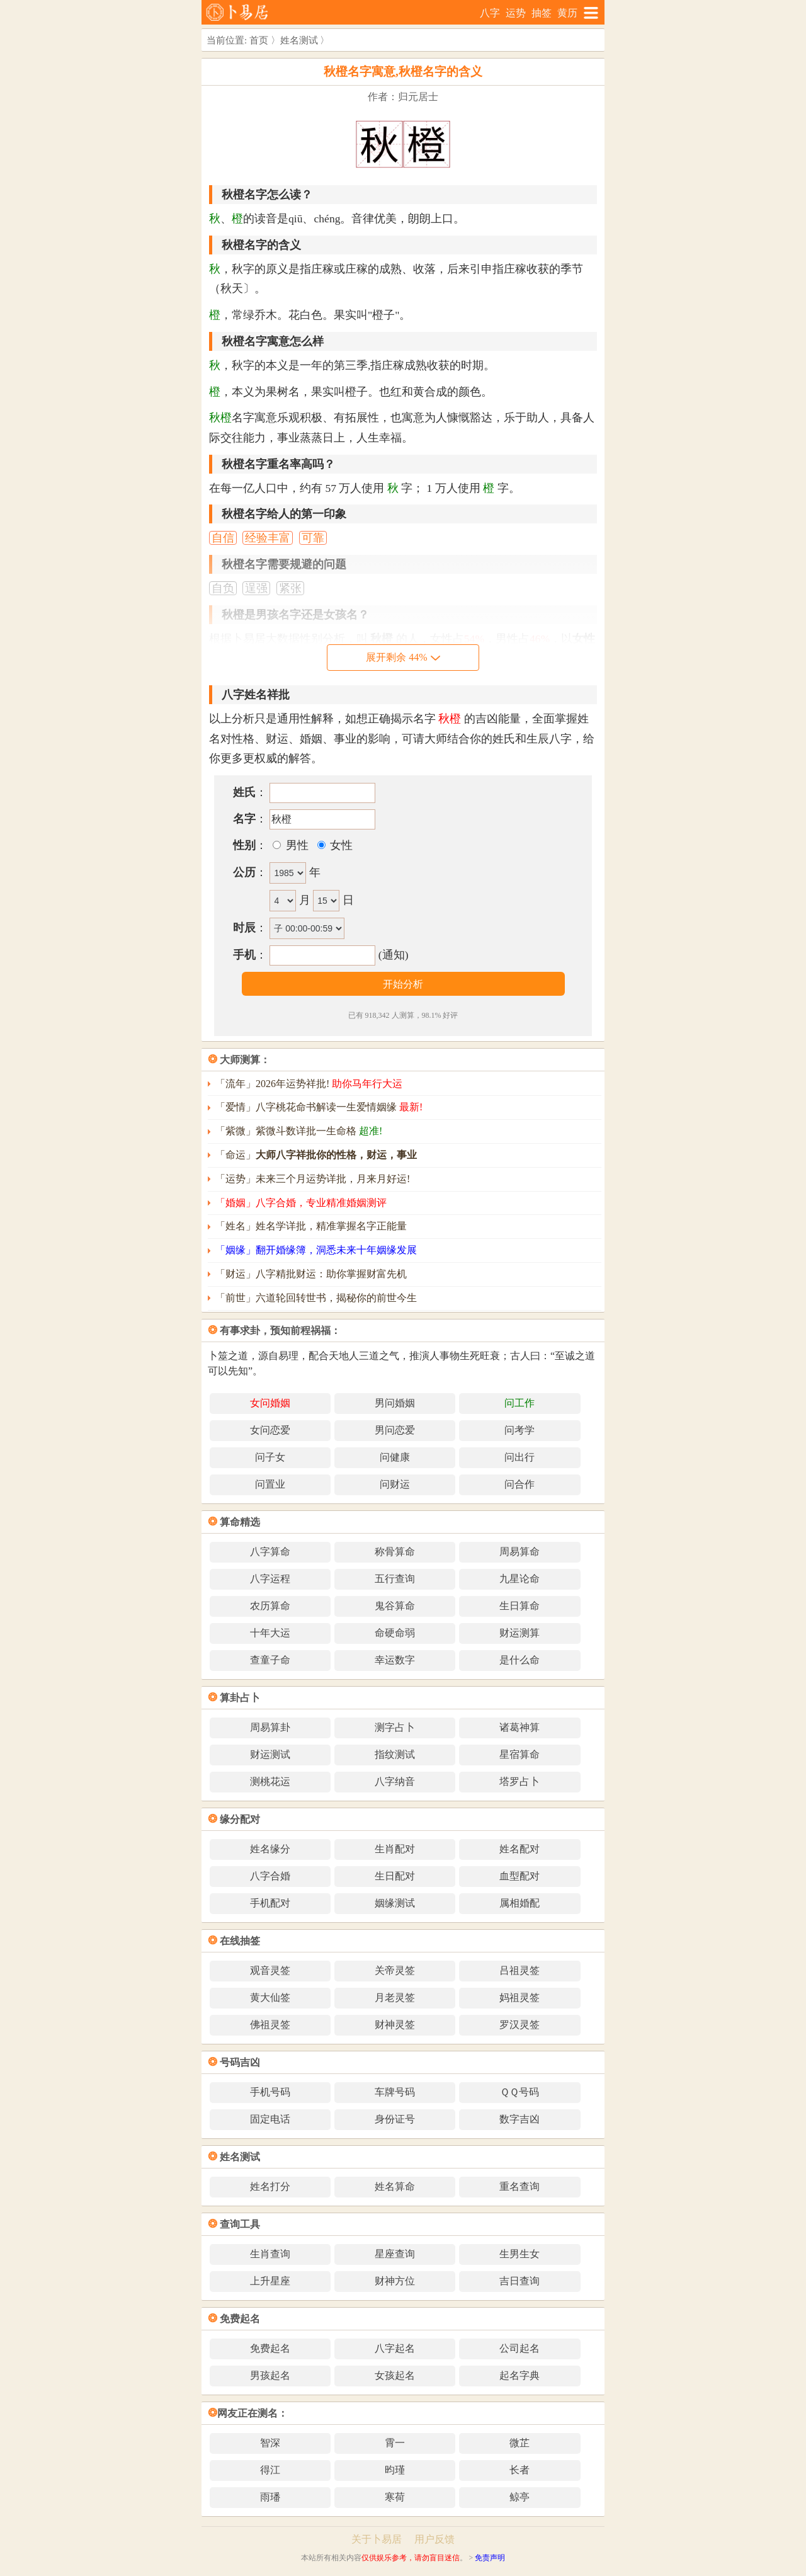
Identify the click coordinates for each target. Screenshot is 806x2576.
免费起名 (270, 2348)
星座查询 (395, 2253)
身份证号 (395, 2119)
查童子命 (270, 1660)
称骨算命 (395, 1551)
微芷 (519, 2442)
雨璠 (270, 2497)
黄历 (567, 13)
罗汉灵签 (519, 2024)
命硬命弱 (395, 1632)
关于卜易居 (376, 2539)
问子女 (270, 1457)
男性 (295, 845)
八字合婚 (270, 1876)
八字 (490, 13)
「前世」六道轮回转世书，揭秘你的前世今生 (316, 1297)
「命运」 (316, 1154)
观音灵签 (270, 1970)
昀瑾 (395, 2470)
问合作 (519, 1484)
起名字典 (519, 2375)
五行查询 (395, 1578)
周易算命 (519, 1551)
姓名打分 (270, 2186)
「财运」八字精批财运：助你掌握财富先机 (311, 1273)
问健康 (395, 1457)
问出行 (519, 1457)
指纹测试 (395, 1754)
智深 (270, 2442)
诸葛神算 (519, 1727)
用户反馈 (434, 2539)
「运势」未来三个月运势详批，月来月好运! (312, 1178)
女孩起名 (395, 2375)
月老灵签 (395, 1997)
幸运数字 (395, 1660)
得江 (270, 2470)
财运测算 (519, 1632)
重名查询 (519, 2186)
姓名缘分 (270, 1849)
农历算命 (270, 1605)
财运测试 (270, 1754)
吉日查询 (519, 2281)
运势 (516, 13)
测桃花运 (270, 1781)
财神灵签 (395, 2024)
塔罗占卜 (519, 1781)
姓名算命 (395, 2186)
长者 (519, 2470)
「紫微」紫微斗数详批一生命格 (298, 1131)
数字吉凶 (519, 2119)
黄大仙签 (270, 1997)
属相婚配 (519, 1903)
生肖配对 (395, 1849)
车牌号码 (395, 2092)
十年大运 (270, 1632)
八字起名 (395, 2348)
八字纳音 (395, 1781)
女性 (340, 845)
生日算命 (519, 1605)
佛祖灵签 (270, 2024)
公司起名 (519, 2348)
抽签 (541, 13)
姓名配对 (519, 1849)
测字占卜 (395, 1727)
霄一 (395, 2442)
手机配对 (270, 1903)
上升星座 (270, 2281)
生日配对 (395, 1876)
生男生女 (519, 2253)
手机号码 (270, 2092)
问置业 (270, 1484)
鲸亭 (519, 2497)
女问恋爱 (270, 1430)
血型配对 (519, 1876)
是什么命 (519, 1660)
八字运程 (270, 1578)
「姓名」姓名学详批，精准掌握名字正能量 (311, 1226)
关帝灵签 (395, 1970)
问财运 (395, 1484)
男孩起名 (270, 2375)
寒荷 (395, 2497)
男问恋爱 (395, 1430)
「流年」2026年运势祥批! (308, 1083)
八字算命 (270, 1551)
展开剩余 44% (403, 657)
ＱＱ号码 (519, 2092)
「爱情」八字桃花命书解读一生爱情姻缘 (319, 1107)
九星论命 (519, 1578)
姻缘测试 (395, 1903)
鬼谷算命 (395, 1605)
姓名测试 (299, 40)
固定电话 (270, 2119)
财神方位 (395, 2281)
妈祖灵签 (519, 1997)
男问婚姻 (395, 1403)
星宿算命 (519, 1754)
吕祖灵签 (519, 1970)
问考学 (519, 1430)
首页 (258, 40)
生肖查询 (270, 2253)
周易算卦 (270, 1727)
